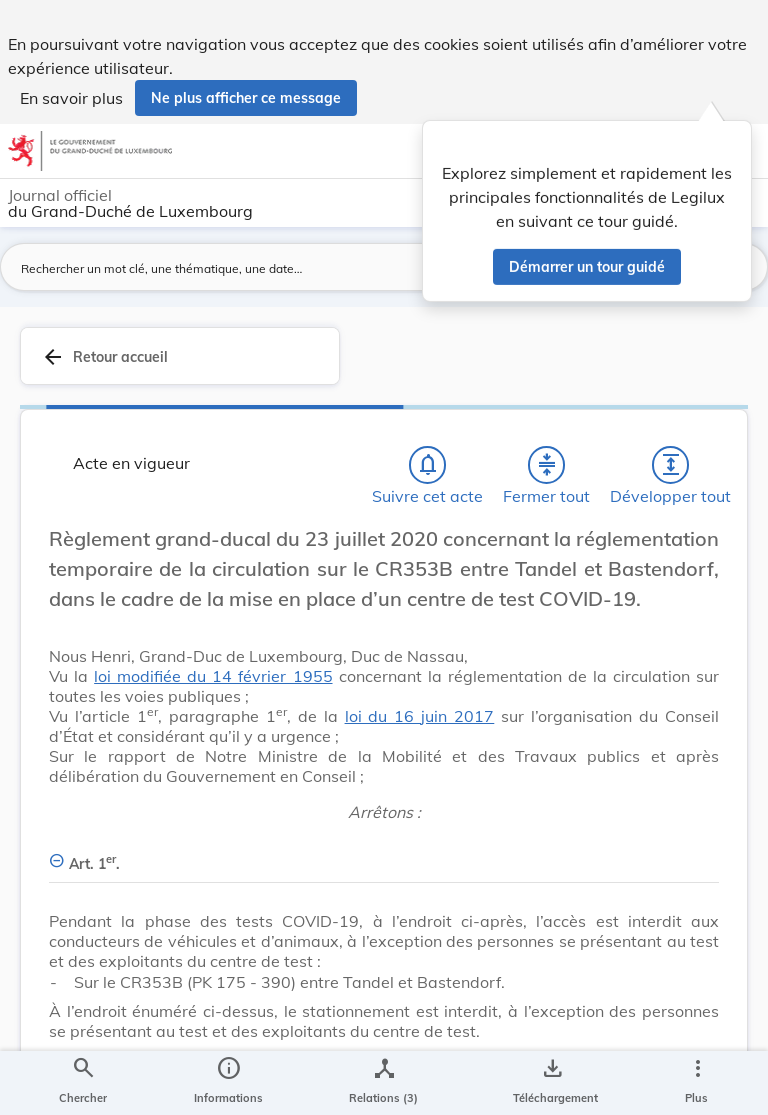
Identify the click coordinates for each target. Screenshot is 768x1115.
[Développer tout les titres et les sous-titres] (671, 465)
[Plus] (697, 1083)
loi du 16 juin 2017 (420, 716)
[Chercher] (83, 1083)
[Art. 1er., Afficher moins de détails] (384, 852)
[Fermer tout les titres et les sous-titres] (547, 465)
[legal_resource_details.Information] (228, 1083)
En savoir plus (71, 98)
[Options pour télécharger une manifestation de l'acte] (551, 1083)
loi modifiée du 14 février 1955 (213, 676)
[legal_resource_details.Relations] (383, 1083)
